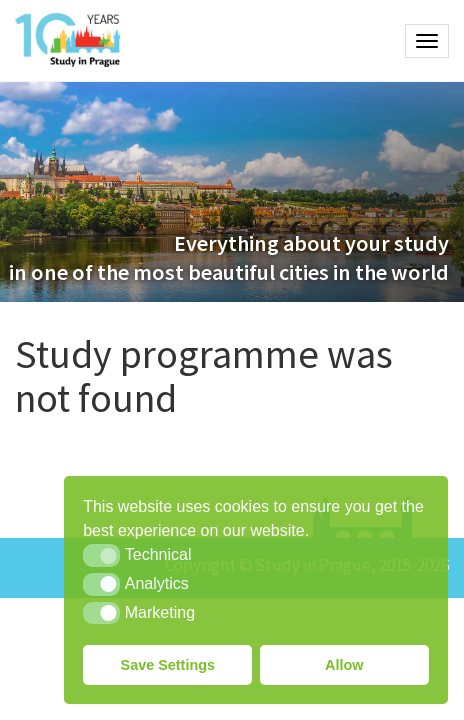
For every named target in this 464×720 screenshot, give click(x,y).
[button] (101, 555)
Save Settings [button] (168, 665)
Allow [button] (344, 665)
